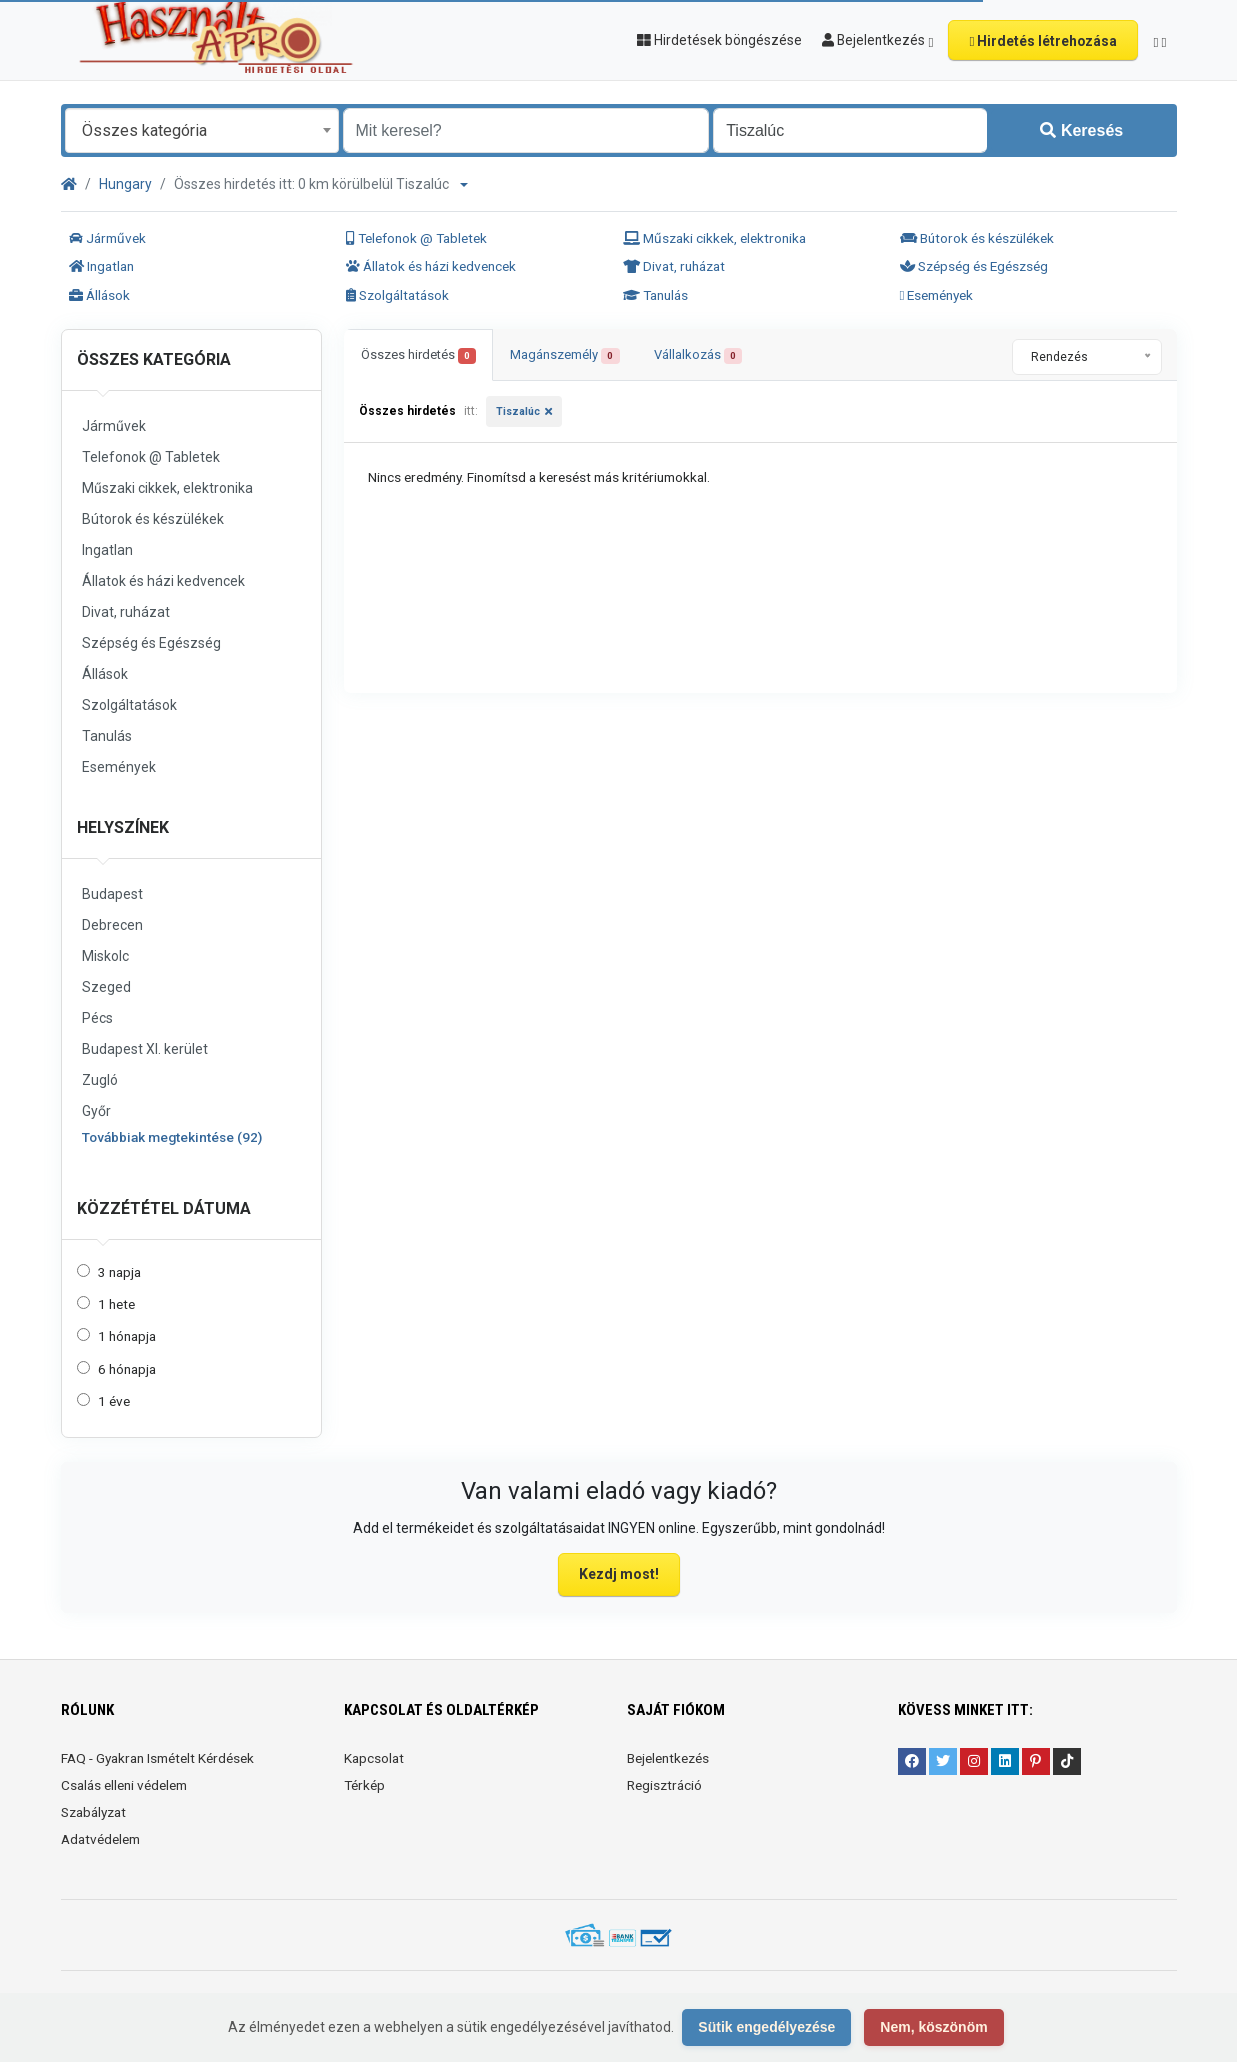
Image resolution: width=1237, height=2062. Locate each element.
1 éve (114, 1401)
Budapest (112, 894)
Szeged (106, 987)
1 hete (116, 1304)
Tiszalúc (518, 411)
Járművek (107, 238)
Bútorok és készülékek (977, 238)
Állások (99, 295)
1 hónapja (127, 1336)
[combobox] (202, 130)
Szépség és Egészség (974, 266)
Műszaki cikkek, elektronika (714, 238)
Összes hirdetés (419, 355)
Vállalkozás (698, 355)
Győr (96, 1111)
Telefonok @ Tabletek (416, 238)
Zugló (100, 1080)
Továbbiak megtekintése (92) (172, 1137)
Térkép (364, 1785)
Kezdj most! (619, 1574)
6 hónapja (127, 1369)
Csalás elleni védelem (124, 1785)
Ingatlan (101, 266)
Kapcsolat (374, 1758)
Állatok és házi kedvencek (431, 266)
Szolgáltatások (397, 295)
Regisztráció (664, 1785)
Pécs (97, 1018)
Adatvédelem (100, 1839)
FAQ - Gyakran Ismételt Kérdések (157, 1758)
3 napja (119, 1272)
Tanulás (655, 295)
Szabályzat (93, 1812)
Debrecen (112, 925)
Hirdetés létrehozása (1043, 41)
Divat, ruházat (674, 266)
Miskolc (105, 956)
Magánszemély (565, 355)
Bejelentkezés (668, 1758)
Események (937, 295)
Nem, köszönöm (933, 2027)
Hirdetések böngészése (719, 40)
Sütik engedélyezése (766, 2027)
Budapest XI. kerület (145, 1049)
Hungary (125, 184)
